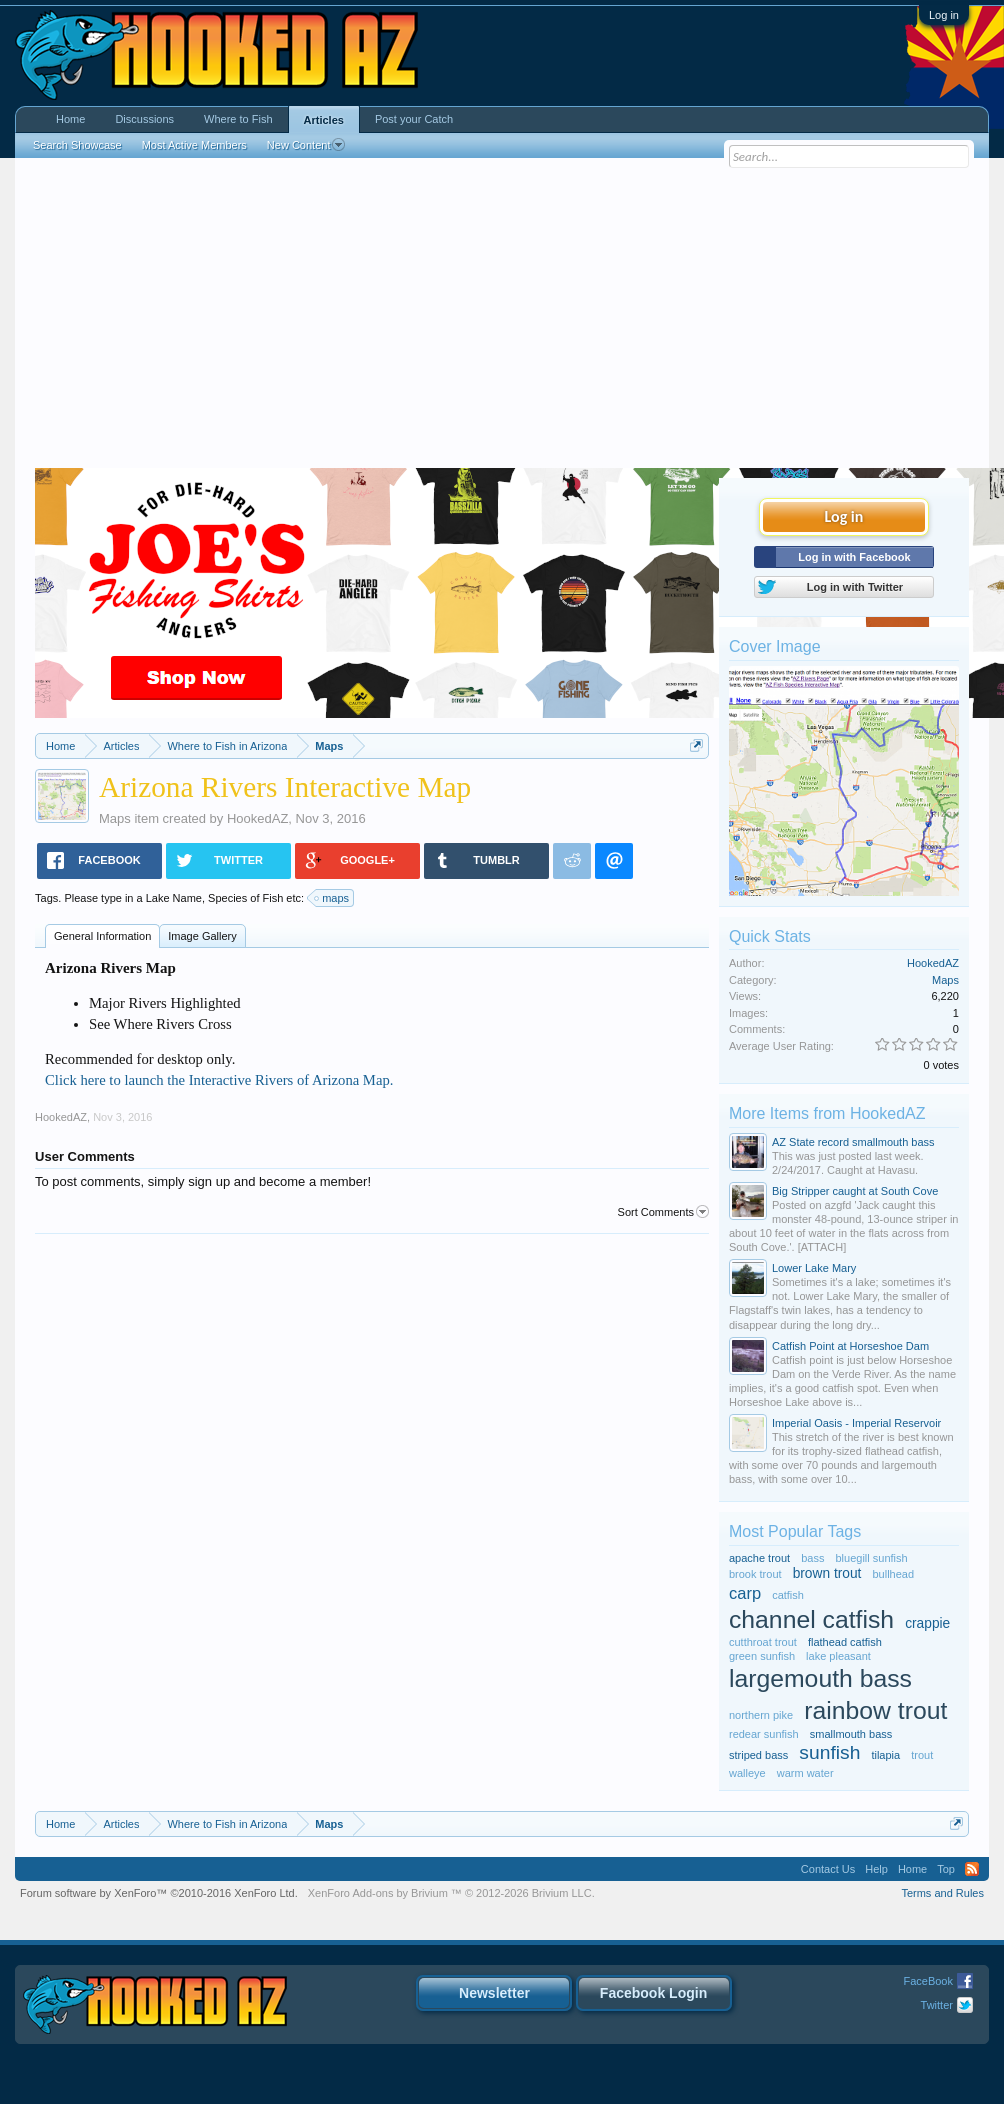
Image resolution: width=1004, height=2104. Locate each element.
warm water (805, 1773)
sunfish (829, 1752)
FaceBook (928, 1981)
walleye (747, 1773)
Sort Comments (663, 1212)
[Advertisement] (502, 318)
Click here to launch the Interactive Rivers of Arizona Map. (219, 1080)
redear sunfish (764, 1734)
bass (812, 1558)
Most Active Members (194, 145)
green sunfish (762, 1656)
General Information (102, 936)
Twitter (937, 2005)
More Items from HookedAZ (827, 1113)
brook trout (755, 1574)
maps (332, 898)
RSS (972, 1869)
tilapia (885, 1755)
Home (70, 119)
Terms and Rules (942, 1893)
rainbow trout (875, 1710)
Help (876, 1869)
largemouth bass (820, 1678)
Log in (944, 15)
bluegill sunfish (872, 1558)
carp (745, 1593)
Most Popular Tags (795, 1531)
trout (922, 1755)
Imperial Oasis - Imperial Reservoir (856, 1423)
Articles (324, 120)
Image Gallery (202, 936)
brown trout (827, 1573)
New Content (306, 145)
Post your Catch (414, 119)
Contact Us (828, 1869)
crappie (927, 1623)
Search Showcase (77, 145)
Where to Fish (238, 119)
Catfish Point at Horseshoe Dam (850, 1346)
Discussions (144, 119)
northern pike (761, 1715)
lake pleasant (838, 1656)
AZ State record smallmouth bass (853, 1142)
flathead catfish (845, 1642)
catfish (788, 1595)
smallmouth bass (851, 1734)
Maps (115, 818)
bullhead (893, 1574)
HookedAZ (257, 818)
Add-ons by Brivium (451, 1893)
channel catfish (811, 1619)
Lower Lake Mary (814, 1268)
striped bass (758, 1755)
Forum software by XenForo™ (159, 1893)
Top (946, 1869)
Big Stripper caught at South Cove (855, 1191)
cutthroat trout (763, 1642)
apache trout (759, 1558)
